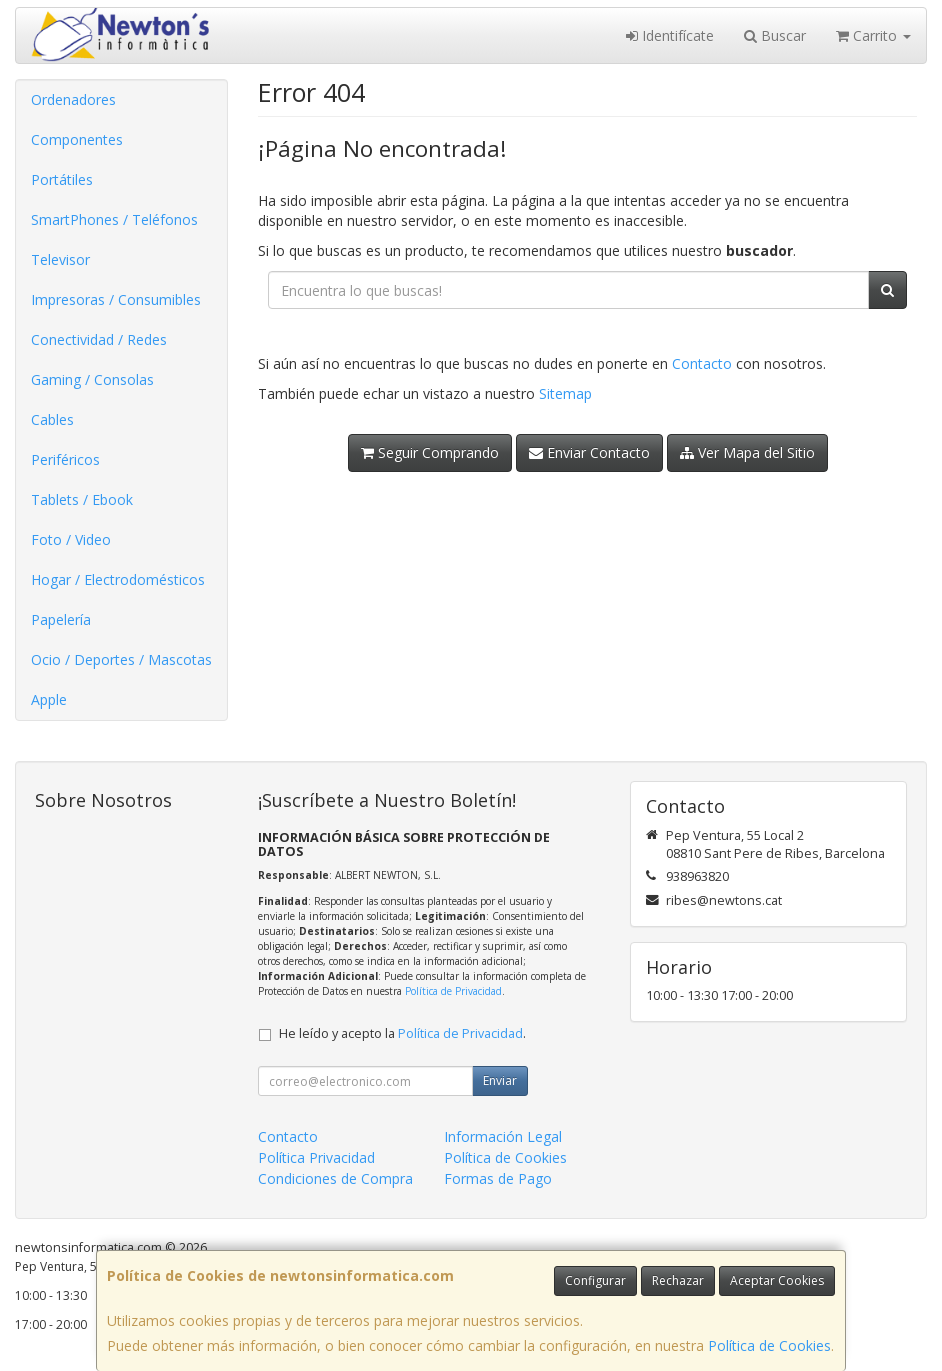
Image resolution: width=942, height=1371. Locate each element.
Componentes (77, 139)
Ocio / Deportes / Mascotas (121, 659)
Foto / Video (71, 539)
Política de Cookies (769, 1345)
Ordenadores (73, 99)
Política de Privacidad (453, 991)
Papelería (61, 619)
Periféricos (65, 459)
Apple (49, 699)
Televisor (60, 259)
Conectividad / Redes (99, 339)
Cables (52, 419)
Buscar (775, 35)
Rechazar (678, 1280)
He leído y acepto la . (402, 1033)
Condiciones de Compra (335, 1178)
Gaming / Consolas (92, 379)
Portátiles (62, 179)
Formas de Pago (498, 1178)
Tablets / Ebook (82, 499)
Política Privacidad (316, 1157)
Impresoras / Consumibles (116, 299)
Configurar (595, 1280)
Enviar (500, 1080)
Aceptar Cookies (777, 1280)
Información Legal (503, 1136)
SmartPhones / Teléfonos (114, 219)
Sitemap (565, 393)
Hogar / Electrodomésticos (118, 579)
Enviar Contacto (589, 452)
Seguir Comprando (430, 452)
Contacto (702, 363)
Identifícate (670, 35)
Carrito (873, 35)
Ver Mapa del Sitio (747, 452)
